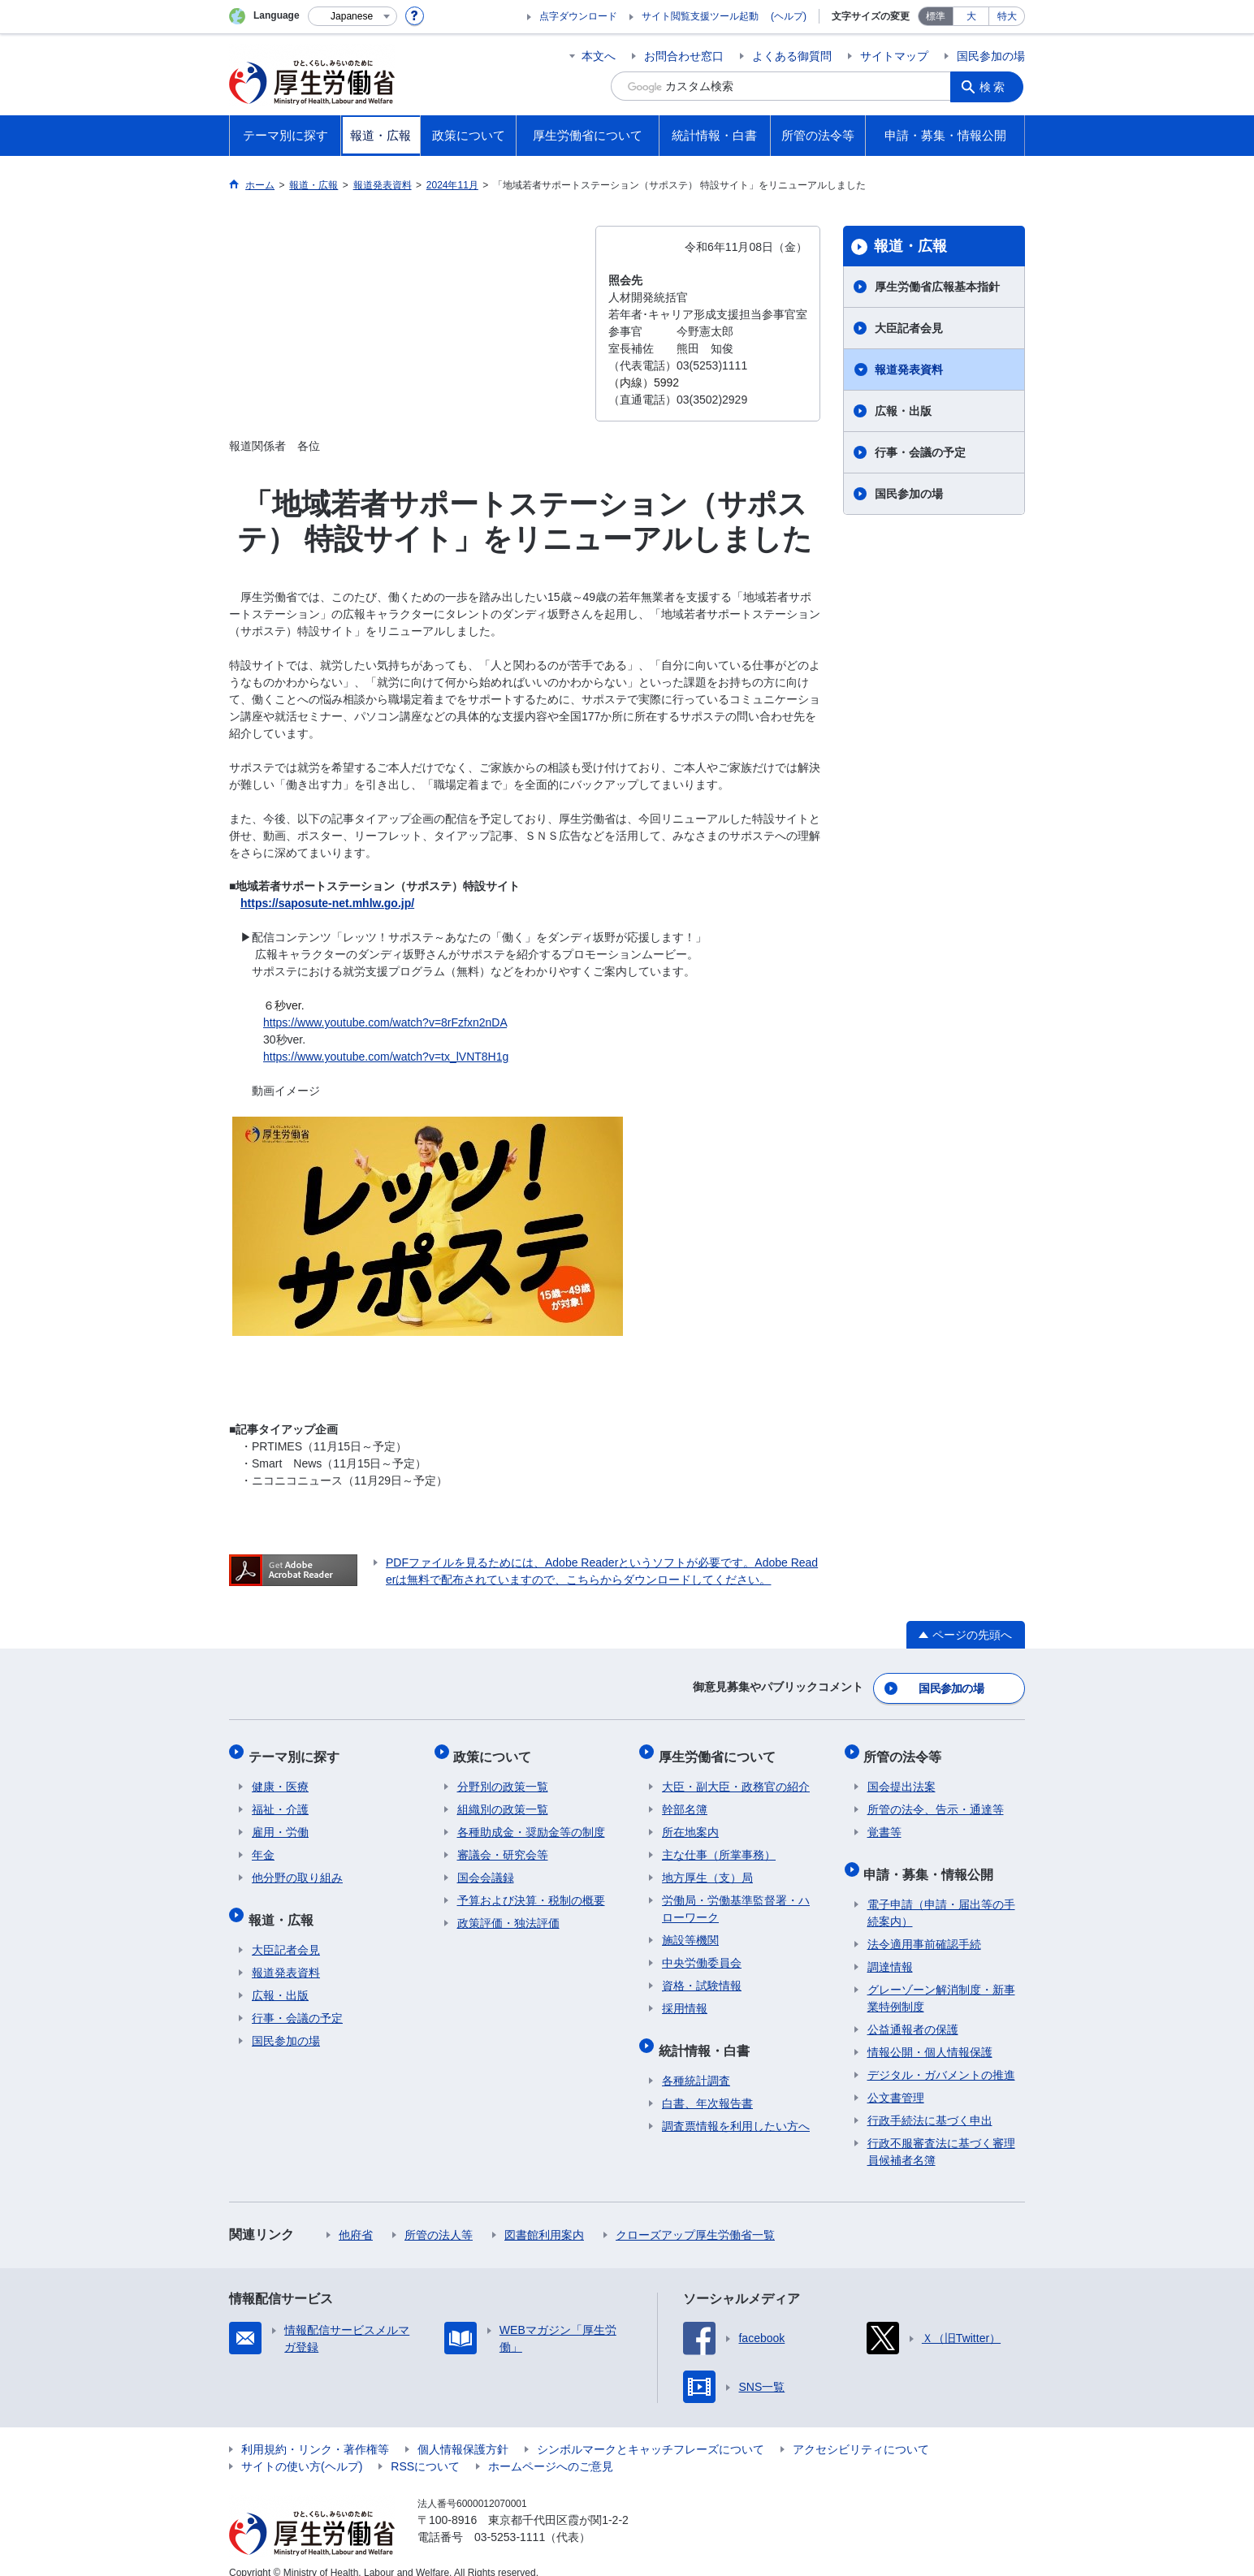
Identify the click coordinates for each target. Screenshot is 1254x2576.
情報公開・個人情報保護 (929, 2034)
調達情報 (890, 1949)
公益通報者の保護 (912, 2011)
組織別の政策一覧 (502, 1798)
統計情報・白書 (707, 2035)
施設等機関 (690, 1929)
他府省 (356, 2217)
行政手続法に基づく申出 (929, 2102)
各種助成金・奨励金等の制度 (531, 1821)
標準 (935, 16)
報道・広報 (910, 246)
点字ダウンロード (578, 16)
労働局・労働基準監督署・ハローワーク (736, 1898)
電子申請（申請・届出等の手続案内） (941, 1895)
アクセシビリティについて (861, 2431)
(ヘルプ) (788, 16)
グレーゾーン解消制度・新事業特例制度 (941, 1980)
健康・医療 (280, 1776)
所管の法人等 (438, 2217)
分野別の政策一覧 (502, 1776)
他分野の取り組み (297, 1867)
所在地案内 (690, 1821)
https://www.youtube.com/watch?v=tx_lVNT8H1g (385, 1056)
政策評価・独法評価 (508, 1912)
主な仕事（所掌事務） (719, 1844)
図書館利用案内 (544, 2217)
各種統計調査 (696, 2062)
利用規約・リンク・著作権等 (315, 2431)
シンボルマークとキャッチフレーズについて (650, 2431)
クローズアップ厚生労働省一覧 (695, 2217)
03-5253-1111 (509, 2519)
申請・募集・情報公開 (932, 1859)
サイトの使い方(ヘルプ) (301, 2448)
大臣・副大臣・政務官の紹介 (736, 1776)
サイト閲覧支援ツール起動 (700, 16)
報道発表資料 (909, 369)
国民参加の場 (991, 56)
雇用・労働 (280, 1821)
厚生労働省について (720, 1749)
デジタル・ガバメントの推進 (941, 2057)
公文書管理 (895, 2079)
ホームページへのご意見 (550, 2448)
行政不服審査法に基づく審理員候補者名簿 (941, 2134)
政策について (496, 1749)
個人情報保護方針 (462, 2431)
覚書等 (884, 1821)
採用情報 (684, 1997)
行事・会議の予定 (920, 452)
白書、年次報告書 (707, 2085)
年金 (263, 1844)
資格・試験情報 (702, 1975)
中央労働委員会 (702, 1952)
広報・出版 (903, 410)
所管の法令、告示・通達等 (935, 1798)
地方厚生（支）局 (707, 1867)
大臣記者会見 (909, 328)
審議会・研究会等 (502, 1844)
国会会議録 (485, 1867)
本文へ (599, 56)
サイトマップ (894, 56)
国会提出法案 (901, 1776)
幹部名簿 (684, 1798)
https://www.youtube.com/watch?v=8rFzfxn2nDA (385, 1022)
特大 (1007, 16)
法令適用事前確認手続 (924, 1926)
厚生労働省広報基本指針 (937, 286)
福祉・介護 (280, 1798)
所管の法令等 (906, 1749)
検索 (996, 86)
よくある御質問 (792, 56)
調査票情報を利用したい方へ (736, 2108)
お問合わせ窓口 (684, 56)
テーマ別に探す (297, 1749)
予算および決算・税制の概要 (531, 1889)
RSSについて (425, 2448)
